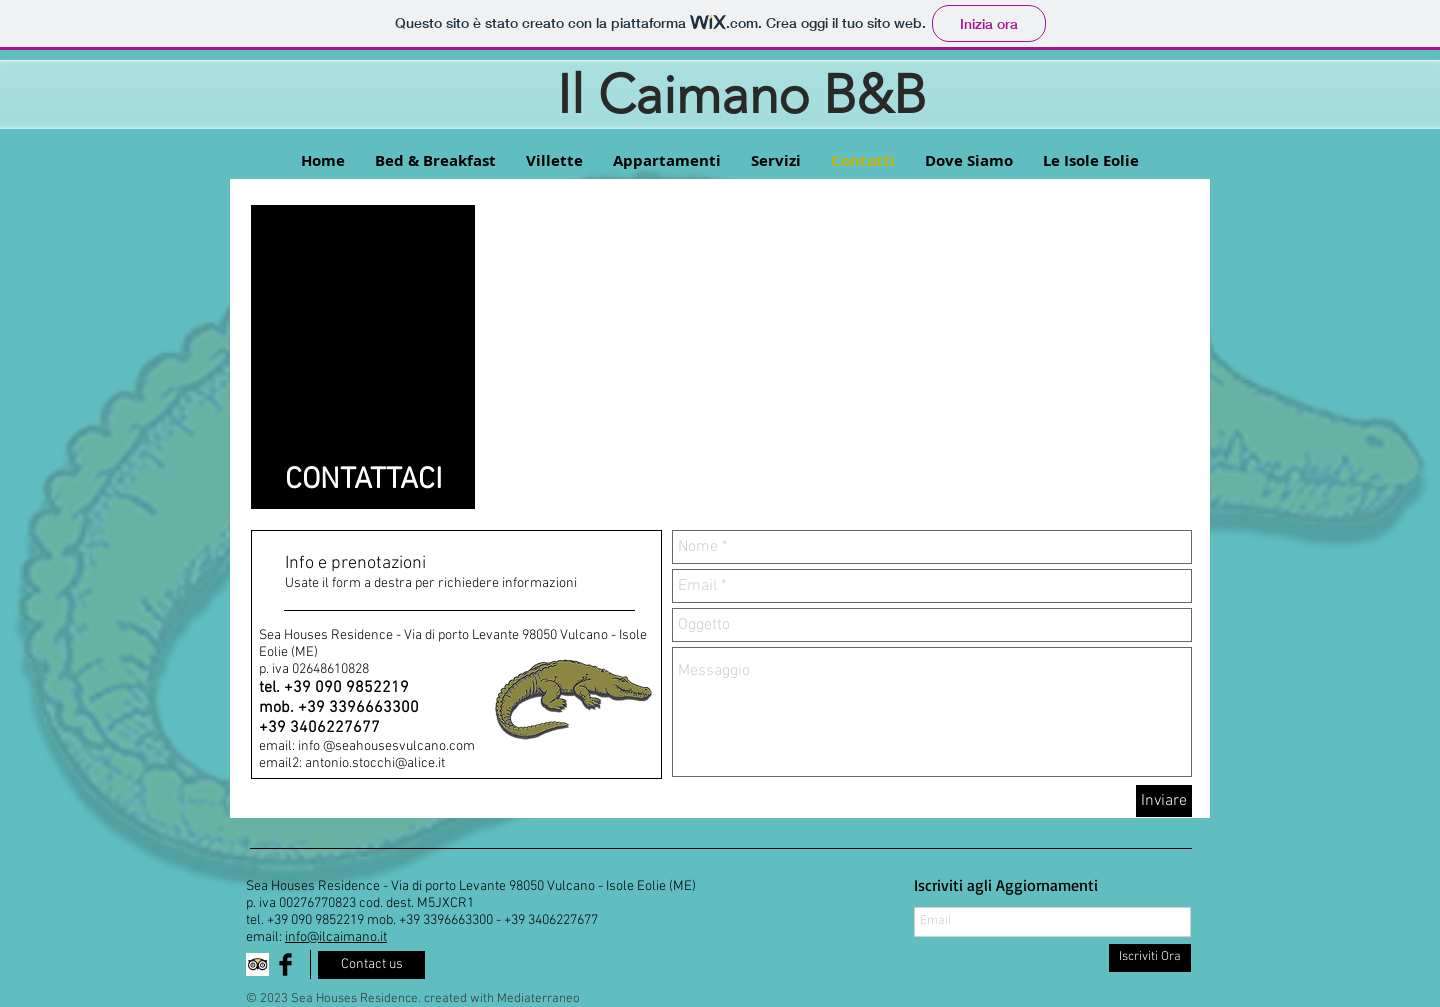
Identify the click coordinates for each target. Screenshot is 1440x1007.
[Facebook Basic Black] (285, 964)
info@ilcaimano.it (336, 937)
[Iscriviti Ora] (1150, 958)
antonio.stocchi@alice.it (375, 763)
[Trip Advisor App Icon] (257, 964)
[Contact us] (371, 965)
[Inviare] (1164, 801)
